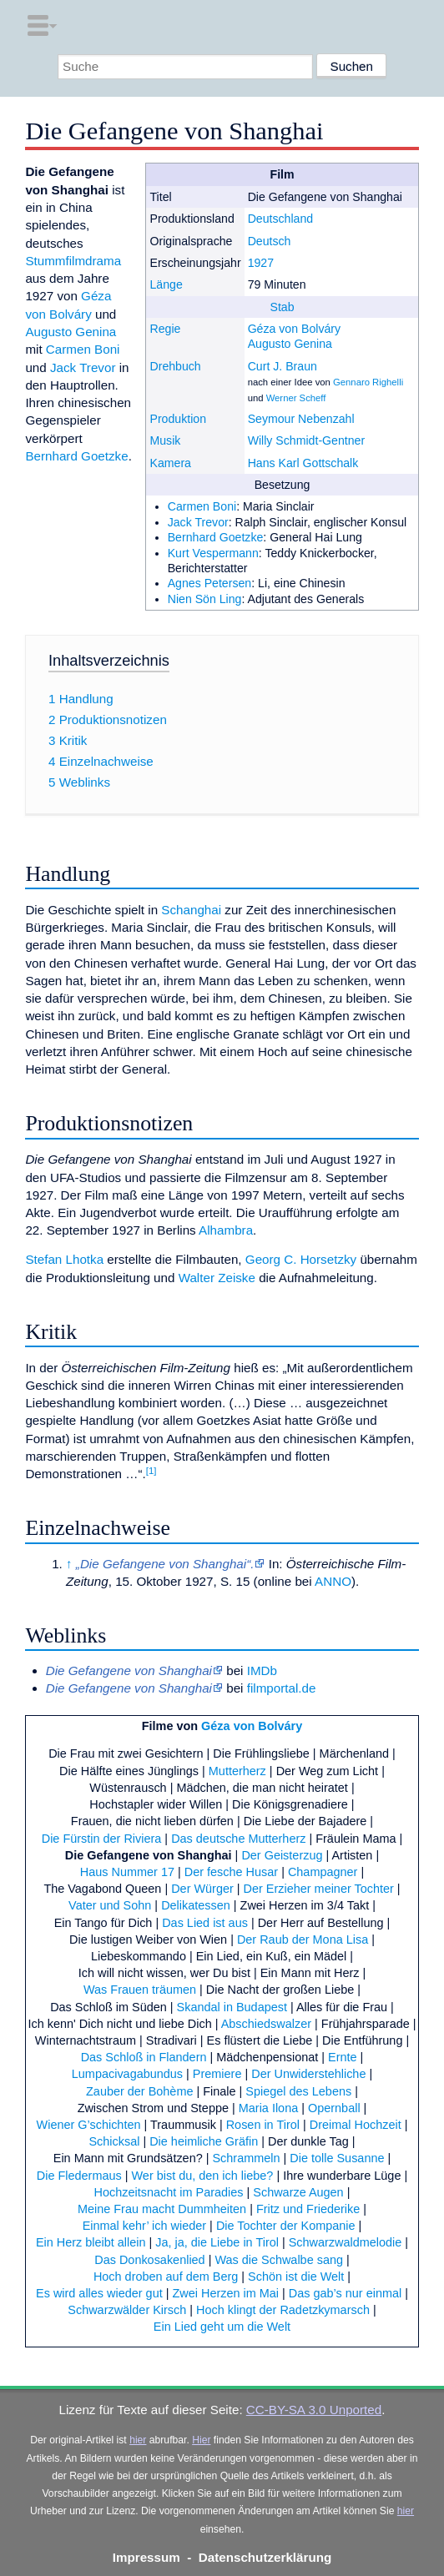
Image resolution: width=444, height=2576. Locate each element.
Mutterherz (237, 1771)
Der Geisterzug (281, 1855)
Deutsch (269, 241)
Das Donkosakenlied (149, 2260)
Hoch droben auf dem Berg (165, 2276)
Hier (201, 2440)
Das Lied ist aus (205, 1922)
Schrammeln (246, 2158)
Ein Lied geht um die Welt (222, 2326)
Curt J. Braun (282, 366)
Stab (282, 307)
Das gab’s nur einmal (345, 2293)
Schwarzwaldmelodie (345, 2242)
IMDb (262, 1670)
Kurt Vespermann (213, 553)
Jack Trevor (198, 522)
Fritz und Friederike (308, 2209)
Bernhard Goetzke (216, 537)
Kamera (169, 463)
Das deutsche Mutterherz (238, 1838)
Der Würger (202, 1888)
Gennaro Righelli (368, 382)
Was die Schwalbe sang (278, 2260)
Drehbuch (174, 366)
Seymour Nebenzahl (301, 418)
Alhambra (226, 1230)
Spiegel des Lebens (298, 2091)
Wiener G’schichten (89, 2124)
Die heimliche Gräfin (203, 2141)
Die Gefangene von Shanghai (148, 1855)
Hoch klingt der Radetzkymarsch (283, 2310)
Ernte (342, 2057)
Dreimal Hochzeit (355, 2124)
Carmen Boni (202, 506)
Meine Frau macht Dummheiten (162, 2209)
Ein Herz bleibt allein (91, 2242)
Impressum (146, 2557)
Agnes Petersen (210, 583)
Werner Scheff (296, 398)
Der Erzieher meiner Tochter (319, 1888)
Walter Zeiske (217, 1277)
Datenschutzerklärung (265, 2557)
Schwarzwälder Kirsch (127, 2310)
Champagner (322, 1872)
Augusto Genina (290, 343)
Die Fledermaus (79, 2175)
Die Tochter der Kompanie (286, 2225)
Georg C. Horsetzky (300, 1259)
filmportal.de (281, 1688)
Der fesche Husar (231, 1872)
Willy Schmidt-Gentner (307, 440)
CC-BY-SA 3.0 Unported (313, 2409)
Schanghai (191, 910)
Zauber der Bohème (139, 2091)
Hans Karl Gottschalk (303, 463)
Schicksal (113, 2141)
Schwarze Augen (298, 2192)
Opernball (334, 2108)
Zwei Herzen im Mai (225, 2293)
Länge (165, 284)
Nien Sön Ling (205, 599)
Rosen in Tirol (263, 2124)
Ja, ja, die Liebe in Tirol (217, 2242)
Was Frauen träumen (139, 1989)
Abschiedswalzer (266, 2023)
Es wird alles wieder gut (99, 2293)
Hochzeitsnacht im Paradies (169, 2192)
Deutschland (281, 218)
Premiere (217, 2073)
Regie (164, 328)
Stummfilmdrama (73, 261)
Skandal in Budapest (232, 2007)
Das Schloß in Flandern (144, 2057)
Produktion (177, 418)
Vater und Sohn (109, 1905)
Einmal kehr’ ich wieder (144, 2225)
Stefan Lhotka (64, 1259)
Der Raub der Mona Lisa (302, 1939)
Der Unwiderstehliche (308, 2073)
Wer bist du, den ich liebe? (203, 2175)
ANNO (333, 1581)
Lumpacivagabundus (127, 2073)
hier (137, 2440)
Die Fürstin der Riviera (102, 1838)
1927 (261, 262)
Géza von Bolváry (294, 328)
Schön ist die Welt (296, 2276)
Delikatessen (195, 1905)
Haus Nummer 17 (127, 1872)
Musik (164, 440)
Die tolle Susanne (337, 2158)
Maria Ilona (268, 2108)
